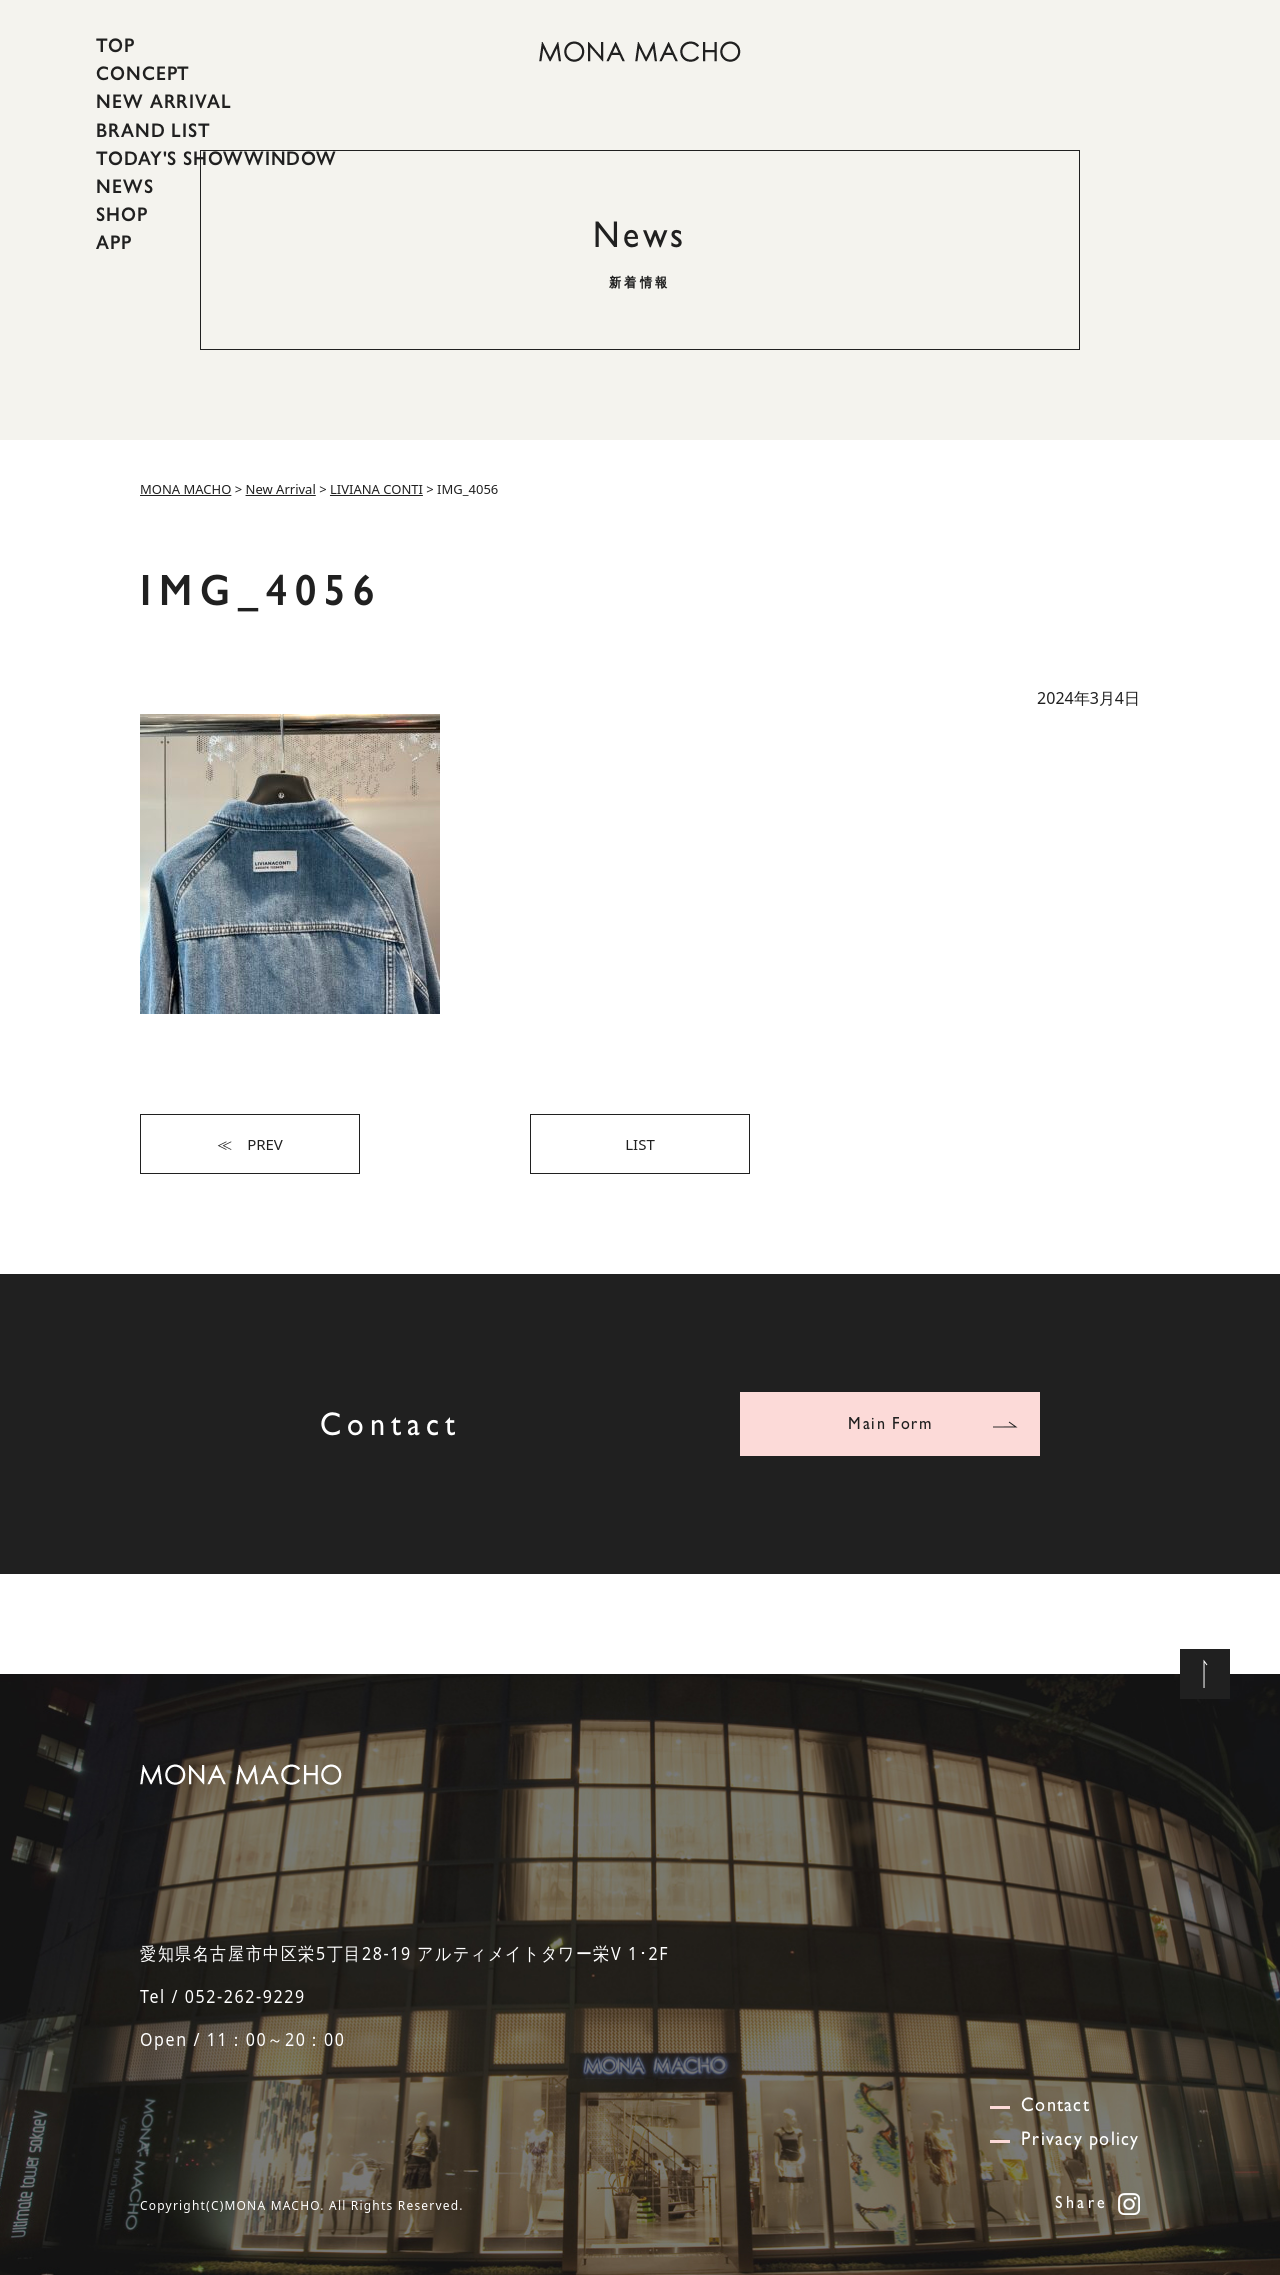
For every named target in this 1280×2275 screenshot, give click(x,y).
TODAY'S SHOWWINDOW (216, 158)
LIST (640, 1144)
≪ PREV (250, 1144)
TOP (115, 45)
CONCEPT (143, 73)
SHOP (122, 214)
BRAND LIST (153, 129)
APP (114, 242)
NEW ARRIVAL (164, 101)
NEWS (125, 186)
